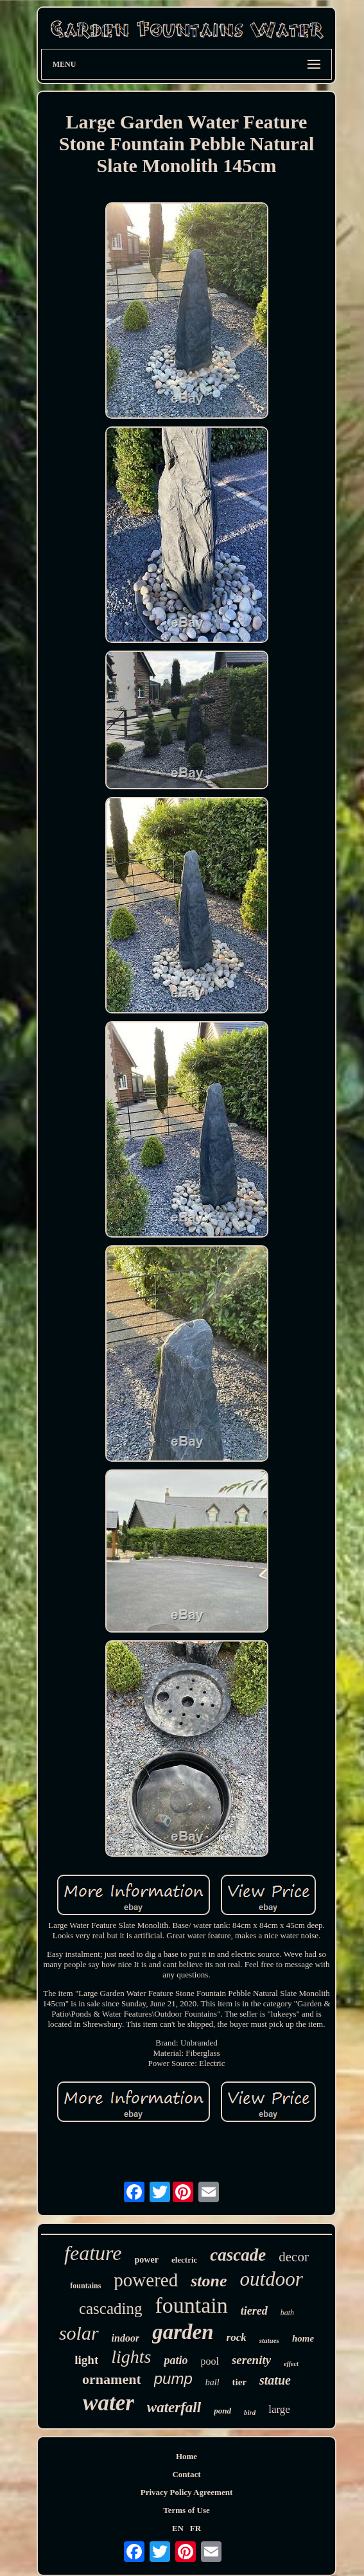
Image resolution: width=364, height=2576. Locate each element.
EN (178, 2528)
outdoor (271, 2279)
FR (195, 2528)
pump (173, 2378)
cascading (111, 2308)
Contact (186, 2474)
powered (146, 2280)
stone (209, 2281)
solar (79, 2333)
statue (275, 2380)
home (303, 2338)
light (86, 2360)
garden (182, 2332)
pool (209, 2361)
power (147, 2260)
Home (186, 2456)
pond (222, 2410)
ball (212, 2382)
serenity (251, 2360)
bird (250, 2412)
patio (175, 2360)
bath (287, 2312)
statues (269, 2340)
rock (237, 2337)
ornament (111, 2379)
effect (291, 2363)
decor (294, 2257)
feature (92, 2253)
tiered (254, 2310)
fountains (85, 2285)
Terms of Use (186, 2510)
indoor (126, 2338)
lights (131, 2357)
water (108, 2402)
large (279, 2409)
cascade (238, 2255)
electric (184, 2260)
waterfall (174, 2407)
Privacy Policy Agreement (186, 2492)
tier (239, 2382)
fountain (191, 2305)
